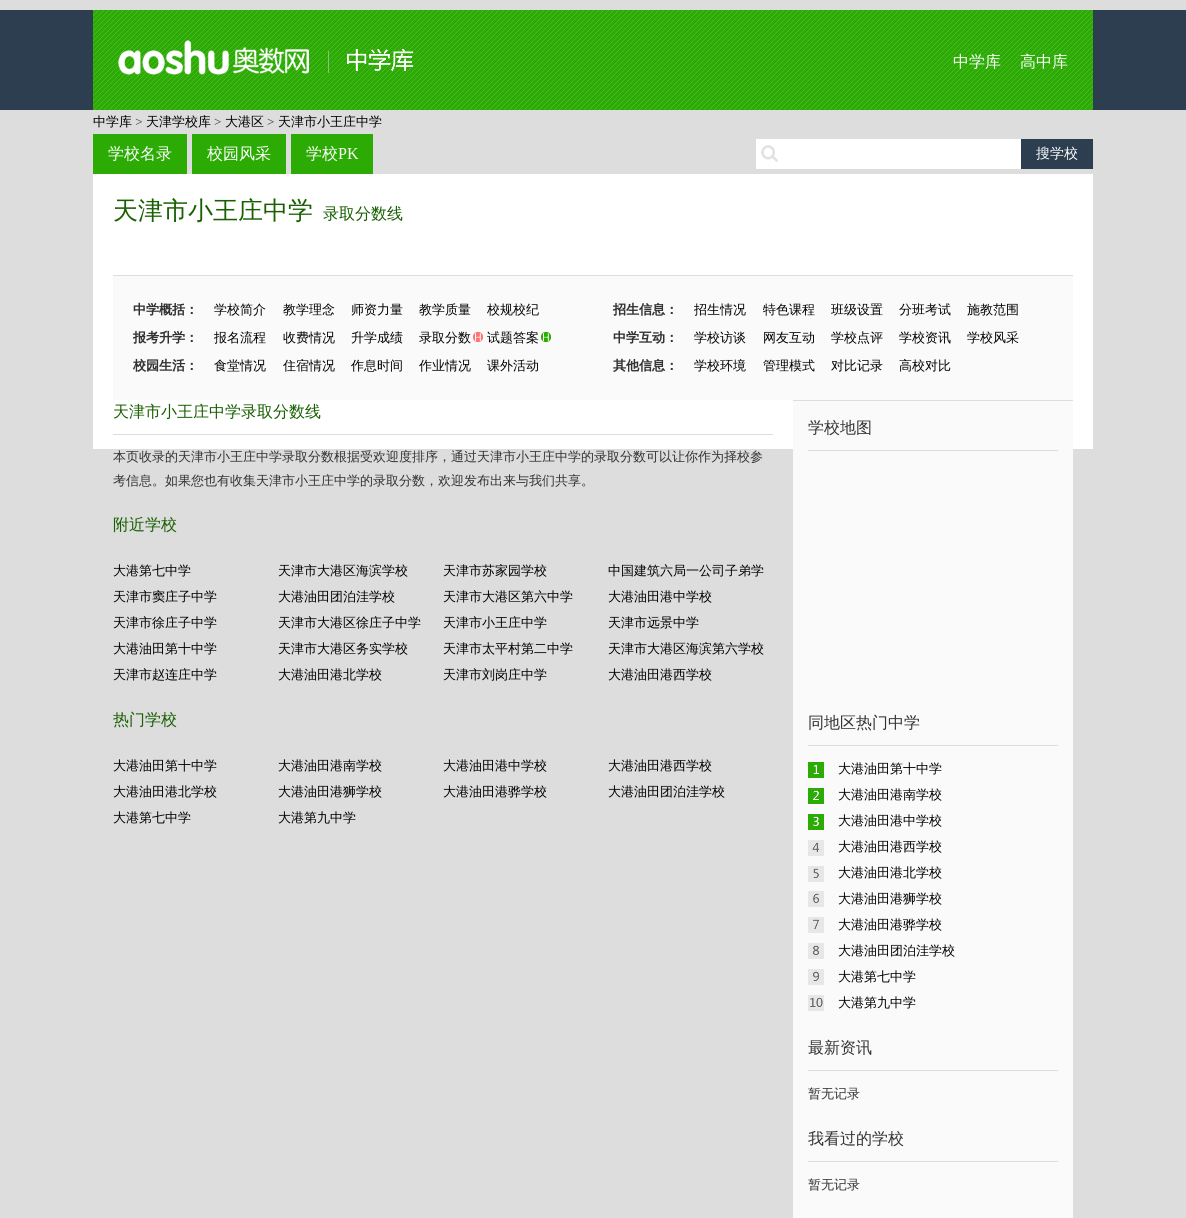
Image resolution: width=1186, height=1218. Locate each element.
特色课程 (789, 309)
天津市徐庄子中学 (165, 622)
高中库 (1044, 61)
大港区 (244, 121)
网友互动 (789, 337)
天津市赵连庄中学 (165, 674)
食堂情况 (240, 365)
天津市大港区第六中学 (508, 596)
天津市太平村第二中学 (508, 648)
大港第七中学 (152, 570)
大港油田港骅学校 (495, 791)
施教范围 (993, 309)
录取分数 (445, 337)
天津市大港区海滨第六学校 (686, 648)
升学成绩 (377, 337)
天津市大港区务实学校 (343, 648)
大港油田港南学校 (330, 765)
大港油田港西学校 (660, 674)
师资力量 (377, 309)
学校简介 (240, 309)
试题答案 (513, 337)
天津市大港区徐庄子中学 (349, 622)
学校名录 (140, 153)
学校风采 (993, 337)
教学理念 (309, 309)
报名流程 (240, 337)
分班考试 (925, 309)
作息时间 (377, 365)
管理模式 (789, 365)
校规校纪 (513, 309)
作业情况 (445, 365)
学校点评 (857, 337)
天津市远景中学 (653, 622)
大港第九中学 (317, 817)
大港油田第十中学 (165, 648)
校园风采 (239, 153)
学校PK (332, 153)
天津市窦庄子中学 (165, 596)
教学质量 (445, 309)
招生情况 (720, 309)
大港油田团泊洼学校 (336, 596)
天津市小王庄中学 (330, 121)
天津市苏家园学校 (495, 570)
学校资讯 (925, 337)
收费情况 (309, 337)
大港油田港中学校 (660, 596)
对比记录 (857, 365)
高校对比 (925, 365)
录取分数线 (363, 213)
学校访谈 (720, 337)
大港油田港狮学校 (330, 791)
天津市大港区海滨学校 (343, 570)
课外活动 (513, 365)
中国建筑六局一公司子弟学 (686, 570)
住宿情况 (309, 365)
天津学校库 (178, 121)
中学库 (977, 61)
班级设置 (857, 309)
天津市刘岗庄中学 (495, 674)
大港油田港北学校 (330, 674)
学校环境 (720, 365)
